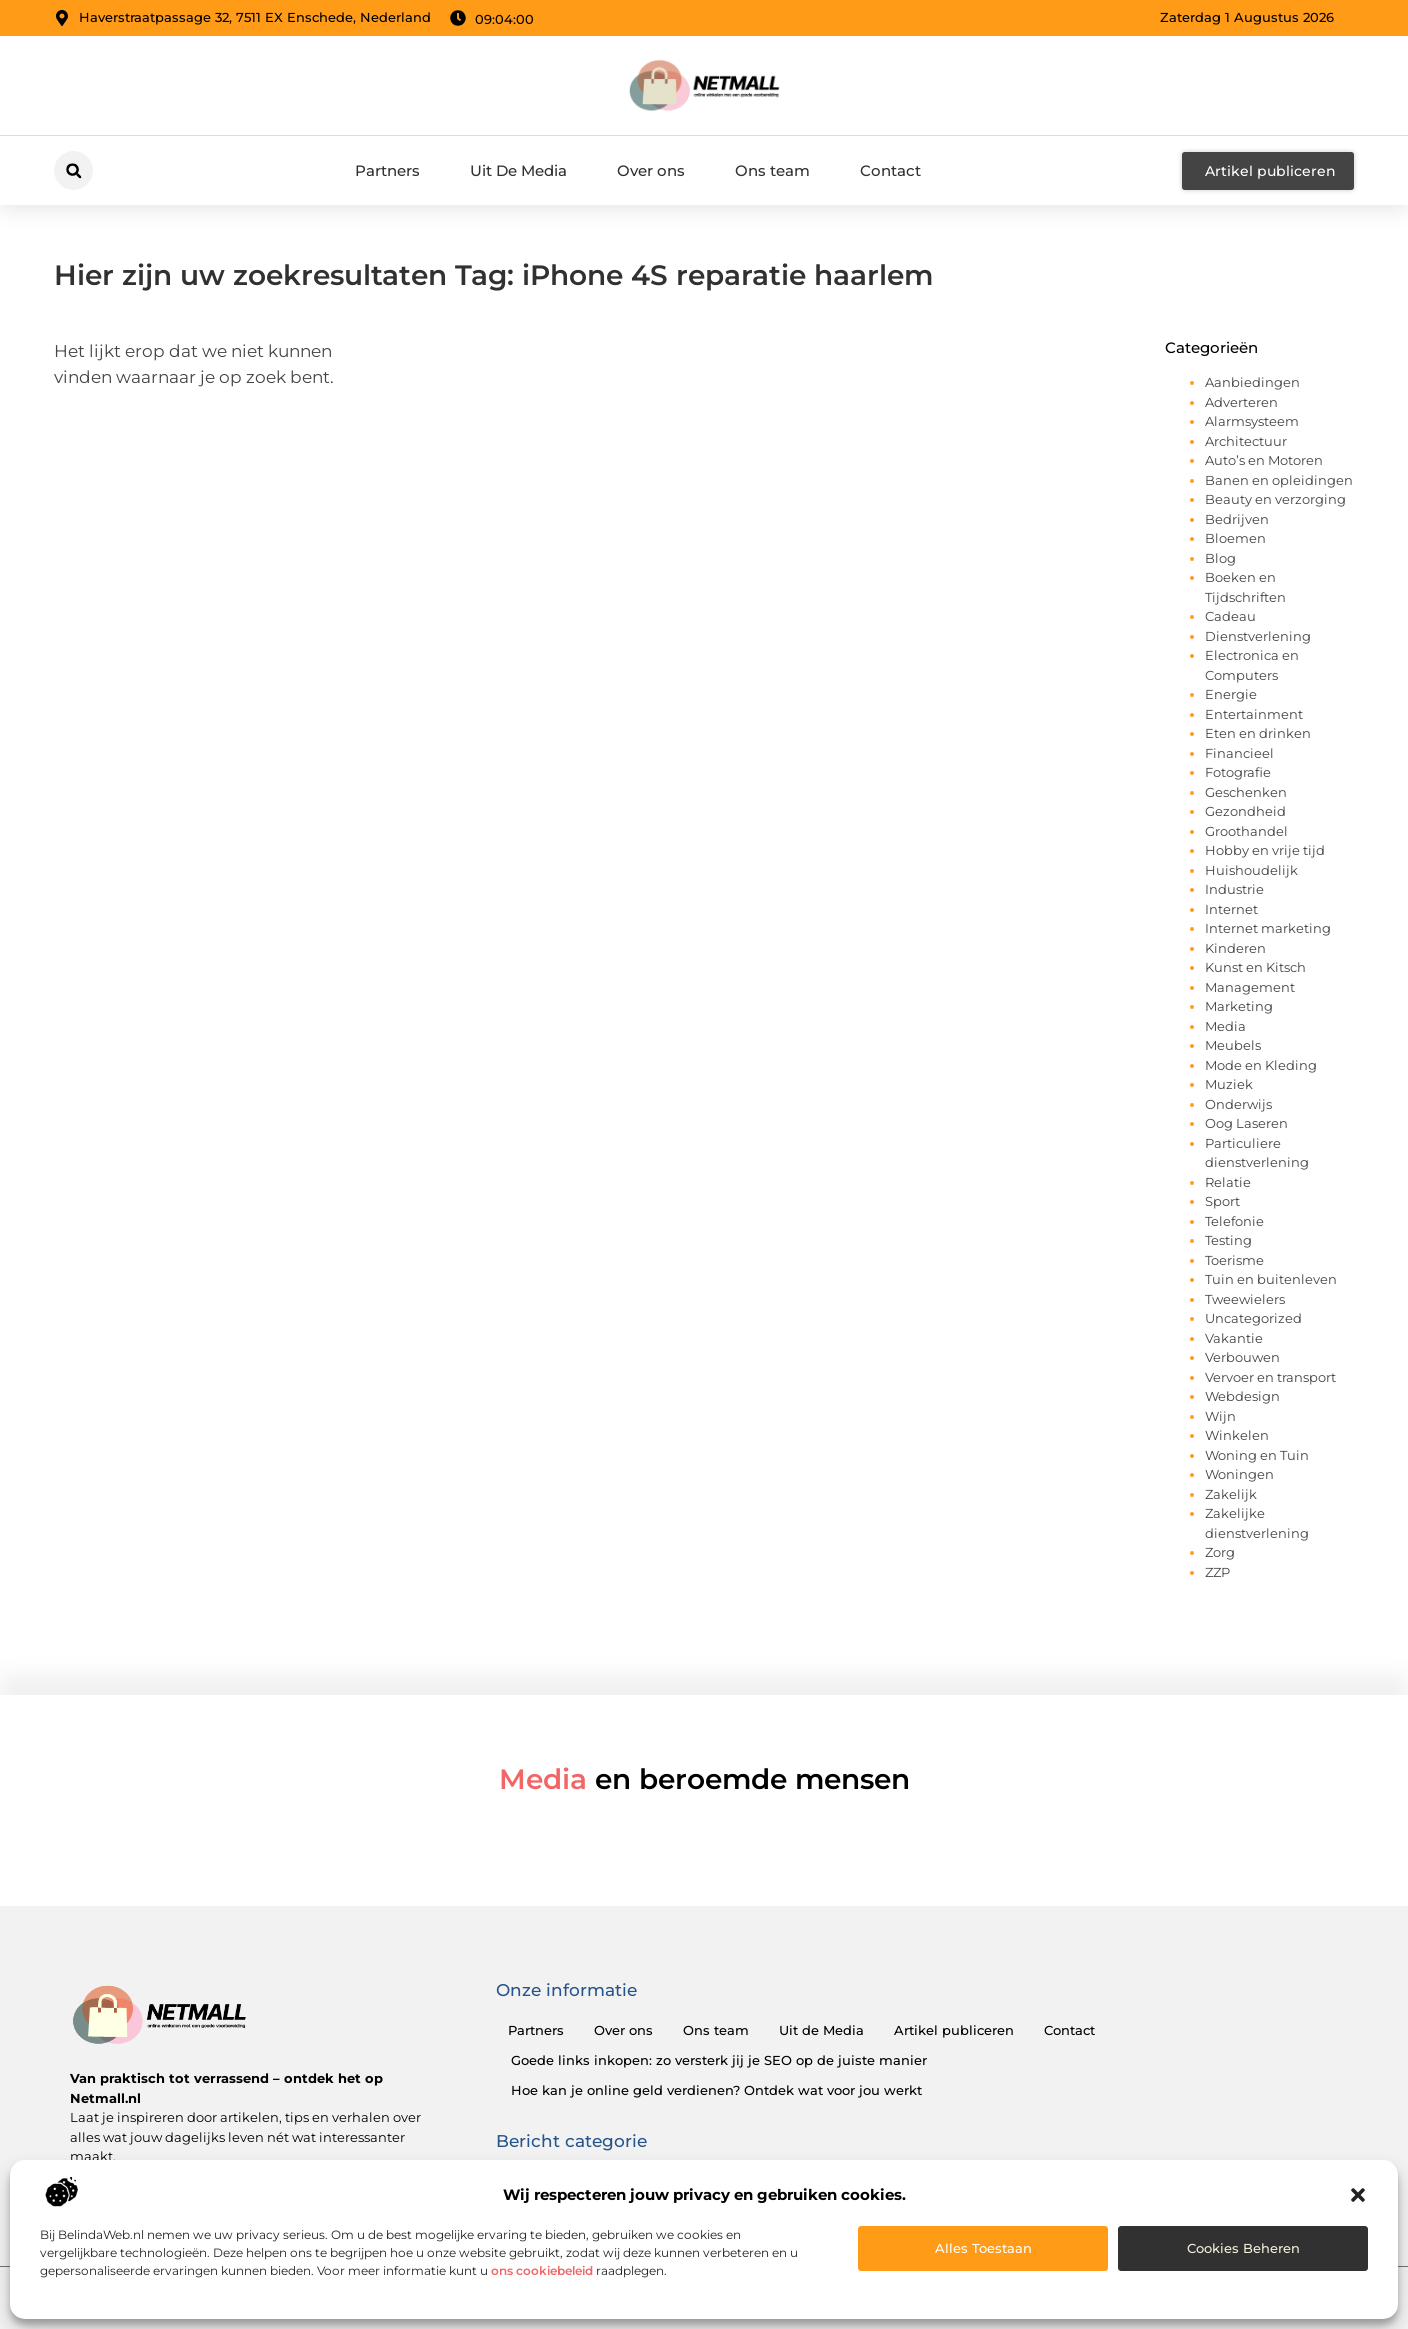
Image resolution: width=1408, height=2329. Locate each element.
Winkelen (1237, 1435)
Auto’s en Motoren (1264, 460)
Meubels (1233, 1045)
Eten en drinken (1258, 733)
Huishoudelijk (1251, 870)
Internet (1231, 909)
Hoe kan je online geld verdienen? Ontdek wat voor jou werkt (716, 2090)
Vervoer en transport (1270, 1377)
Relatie (1228, 1182)
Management (1250, 987)
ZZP (1217, 1572)
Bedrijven (1237, 519)
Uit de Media (821, 2030)
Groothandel (1246, 831)
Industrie (1234, 889)
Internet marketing (1268, 928)
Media (1225, 1026)
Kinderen (1235, 948)
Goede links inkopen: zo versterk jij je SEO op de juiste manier (719, 2060)
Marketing (1239, 1006)
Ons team (772, 170)
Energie (1231, 694)
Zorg (1220, 1552)
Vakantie (1234, 1338)
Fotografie (1238, 772)
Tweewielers (1245, 1299)
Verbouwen (1242, 1357)
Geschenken (1246, 792)
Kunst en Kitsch (1255, 967)
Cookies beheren (1243, 2248)
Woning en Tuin (1257, 1455)
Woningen (1239, 1474)
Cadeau (1230, 616)
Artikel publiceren (954, 2030)
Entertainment (1254, 714)
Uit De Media (518, 170)
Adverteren (1241, 402)
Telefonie (1234, 1221)
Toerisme (1234, 1260)
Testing (1228, 1240)
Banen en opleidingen (1279, 480)
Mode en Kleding (1261, 1065)
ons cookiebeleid (542, 2270)
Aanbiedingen (1252, 382)
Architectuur (1246, 441)
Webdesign (1242, 1396)
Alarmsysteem (1252, 421)
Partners (387, 170)
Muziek (1229, 1084)
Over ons (651, 170)
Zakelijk (1231, 1494)
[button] (1358, 2195)
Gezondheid (1245, 811)
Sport (1222, 1201)
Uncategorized (1253, 1318)
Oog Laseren (1246, 1123)
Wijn (1220, 1416)
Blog (1220, 558)
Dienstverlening (1258, 636)
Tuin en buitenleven (1271, 1279)
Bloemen (1235, 538)
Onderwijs (1238, 1104)
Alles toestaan (983, 2248)
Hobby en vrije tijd (1265, 850)
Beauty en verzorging (1275, 499)
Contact (890, 170)
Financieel (1239, 753)
